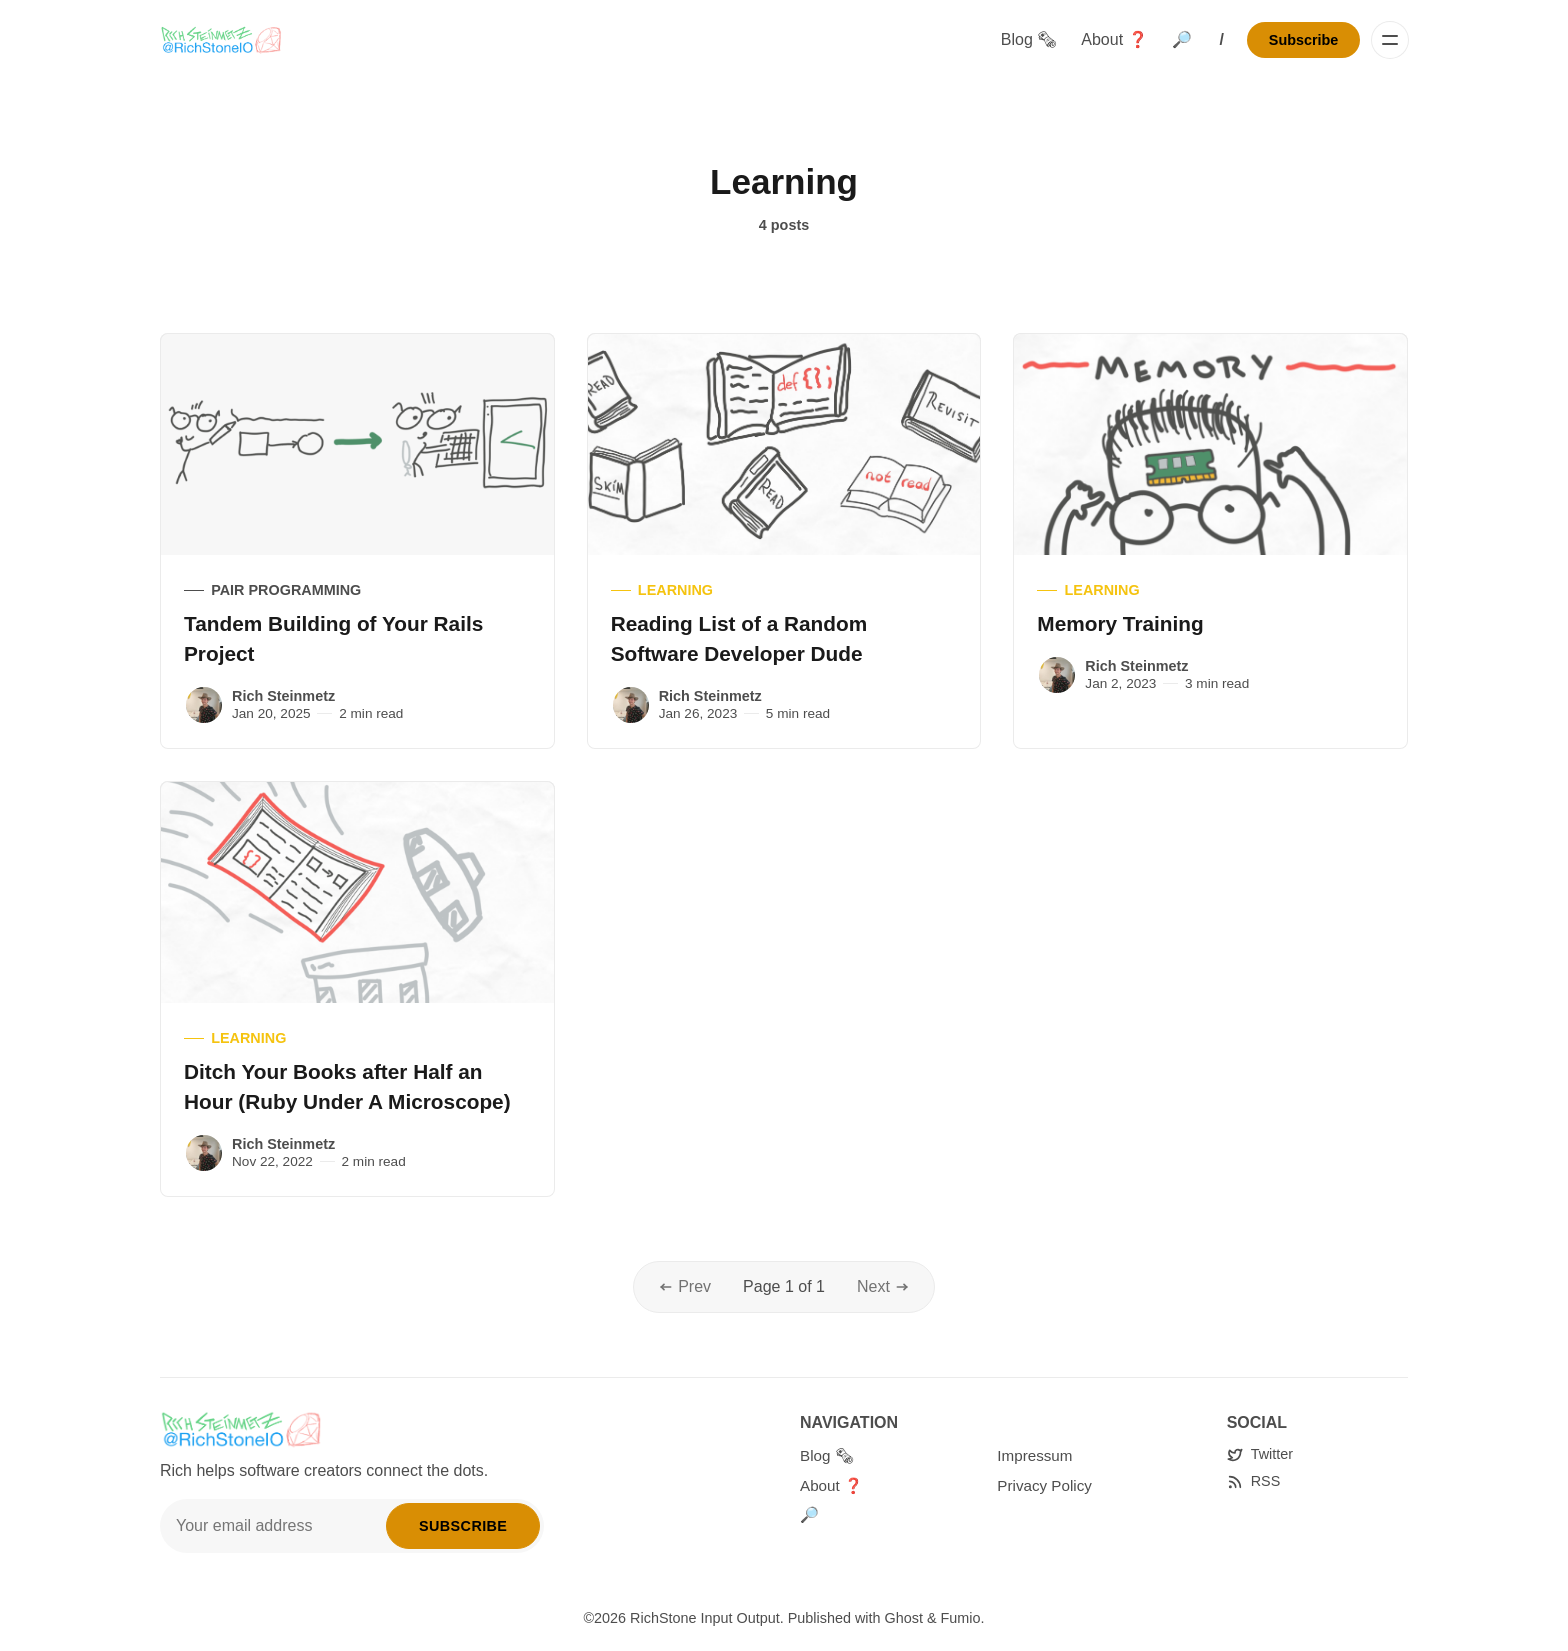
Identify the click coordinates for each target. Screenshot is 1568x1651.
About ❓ (1114, 39)
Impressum (1034, 1455)
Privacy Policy (1044, 1485)
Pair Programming (286, 590)
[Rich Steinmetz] (204, 705)
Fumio (961, 1618)
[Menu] (1390, 40)
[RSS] (1254, 1481)
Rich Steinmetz (283, 696)
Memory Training (1120, 623)
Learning (675, 590)
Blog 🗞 (1029, 39)
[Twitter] (1260, 1454)
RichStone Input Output (705, 1618)
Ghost (904, 1618)
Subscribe (1304, 40)
